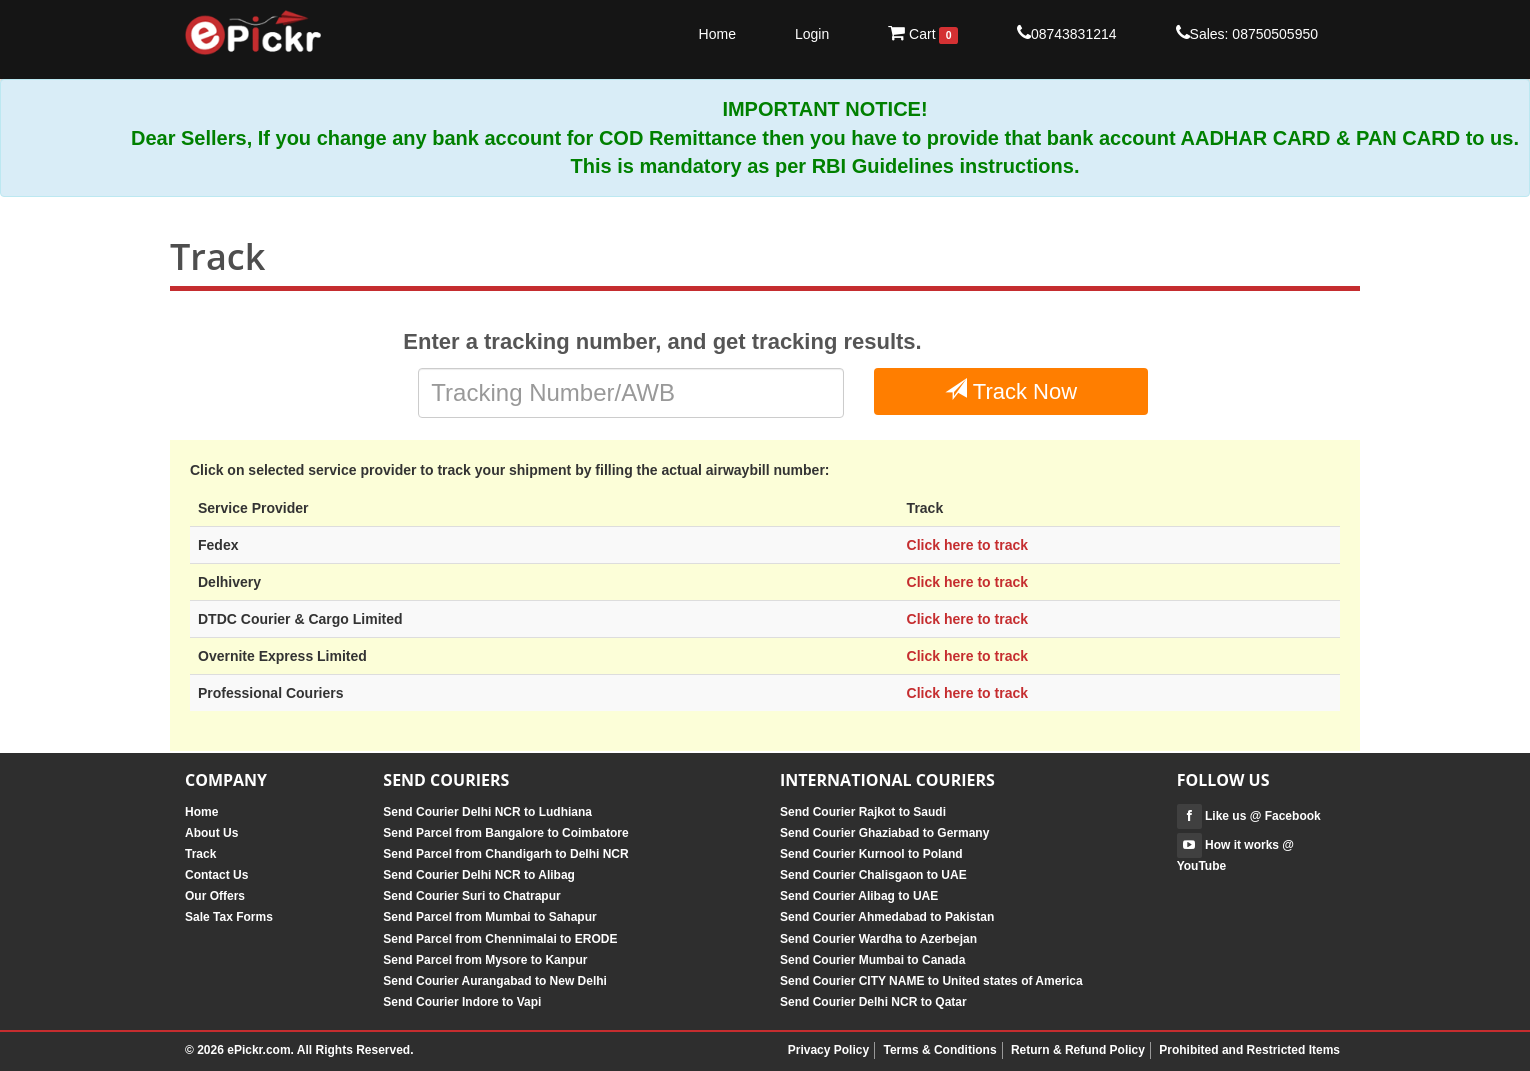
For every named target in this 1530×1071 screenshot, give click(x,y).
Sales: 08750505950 (1247, 33)
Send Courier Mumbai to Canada (872, 960)
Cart (923, 34)
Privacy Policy (828, 1050)
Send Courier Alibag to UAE (859, 896)
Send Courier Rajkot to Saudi (863, 812)
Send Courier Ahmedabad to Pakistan (887, 917)
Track (200, 854)
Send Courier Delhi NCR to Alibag (479, 875)
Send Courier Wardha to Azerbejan (878, 939)
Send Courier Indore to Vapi (462, 1002)
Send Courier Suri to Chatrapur (471, 896)
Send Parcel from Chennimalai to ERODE (500, 939)
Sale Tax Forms (229, 917)
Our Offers (215, 896)
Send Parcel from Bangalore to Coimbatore (505, 833)
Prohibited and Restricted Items (1249, 1050)
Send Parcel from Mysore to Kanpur (485, 960)
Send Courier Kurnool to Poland (871, 854)
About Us (211, 833)
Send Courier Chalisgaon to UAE (873, 875)
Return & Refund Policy (1078, 1050)
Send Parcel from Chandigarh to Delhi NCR (505, 854)
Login (812, 34)
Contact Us (216, 875)
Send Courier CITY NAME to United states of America (931, 981)
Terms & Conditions (939, 1050)
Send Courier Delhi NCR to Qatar (873, 1002)
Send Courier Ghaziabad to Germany (884, 833)
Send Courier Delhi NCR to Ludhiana (487, 812)
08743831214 (1067, 33)
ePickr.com (258, 1050)
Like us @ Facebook (1249, 816)
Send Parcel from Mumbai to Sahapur (489, 917)
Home (717, 34)
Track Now (1011, 391)
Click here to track (967, 545)
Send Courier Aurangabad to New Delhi (495, 981)
